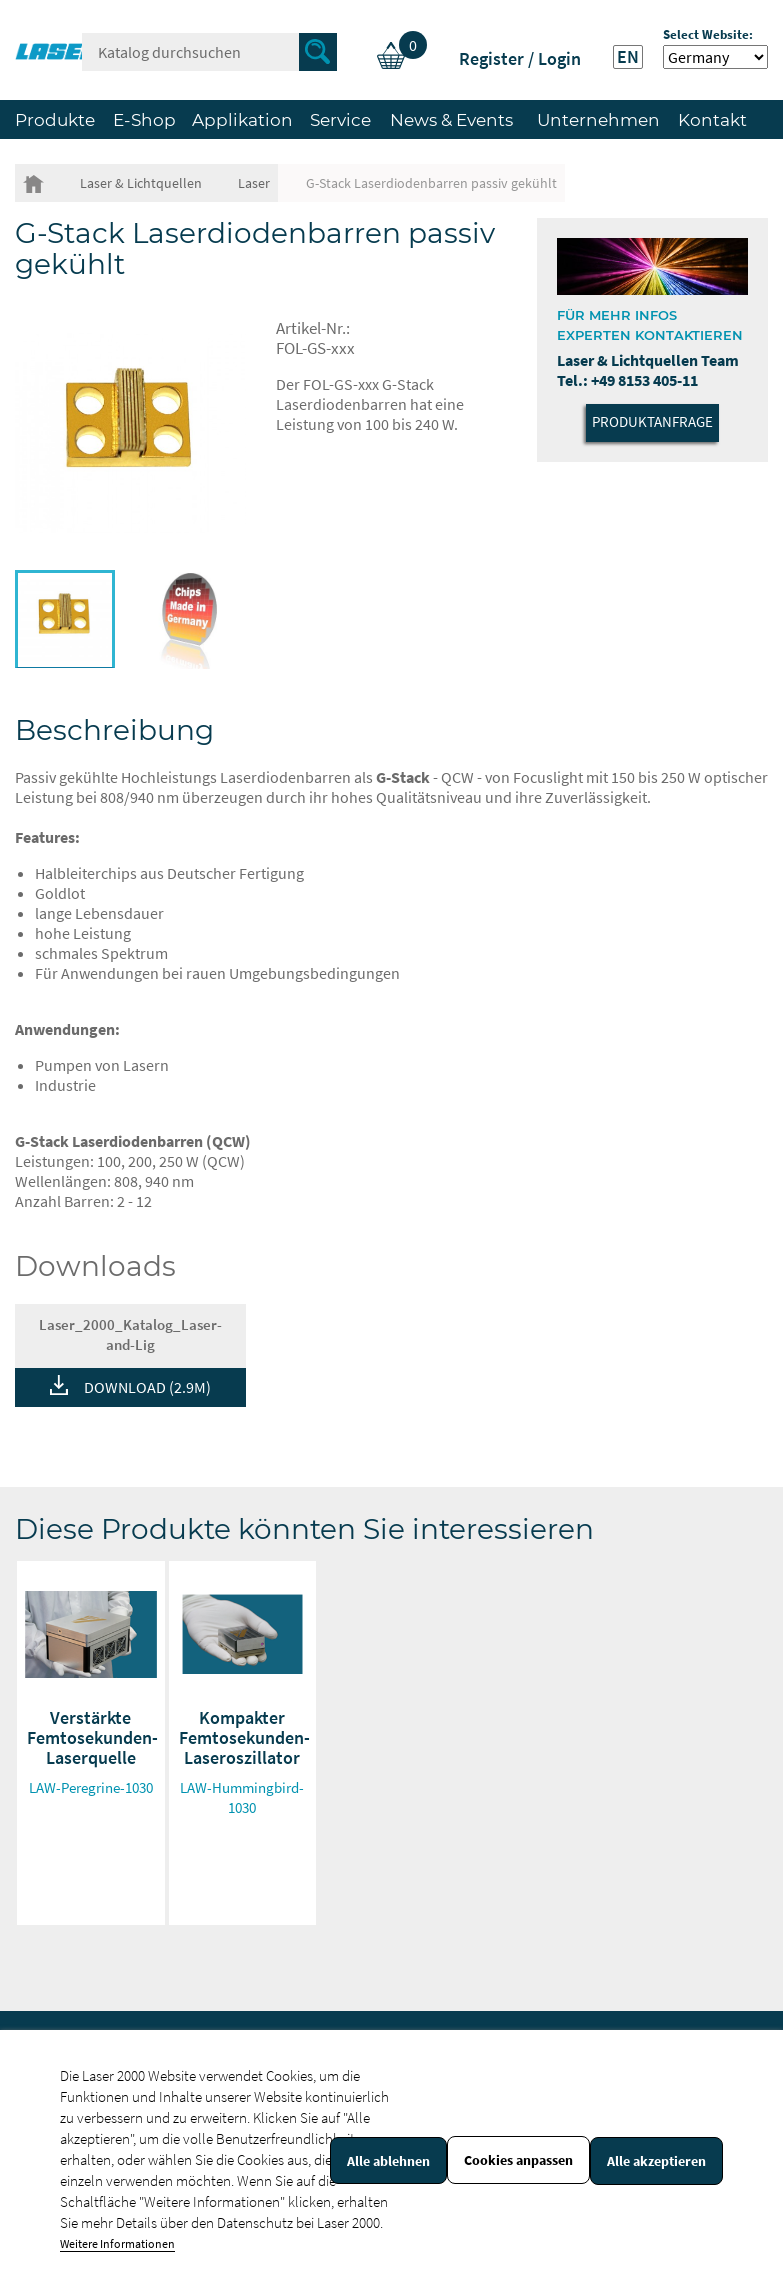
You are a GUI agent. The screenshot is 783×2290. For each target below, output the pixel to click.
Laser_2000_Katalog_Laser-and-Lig (130, 1334)
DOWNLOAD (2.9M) (147, 1387)
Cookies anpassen (518, 2160)
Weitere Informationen (117, 2243)
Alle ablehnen (388, 2161)
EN (628, 57)
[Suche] (209, 52)
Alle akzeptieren (656, 2161)
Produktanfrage (652, 421)
